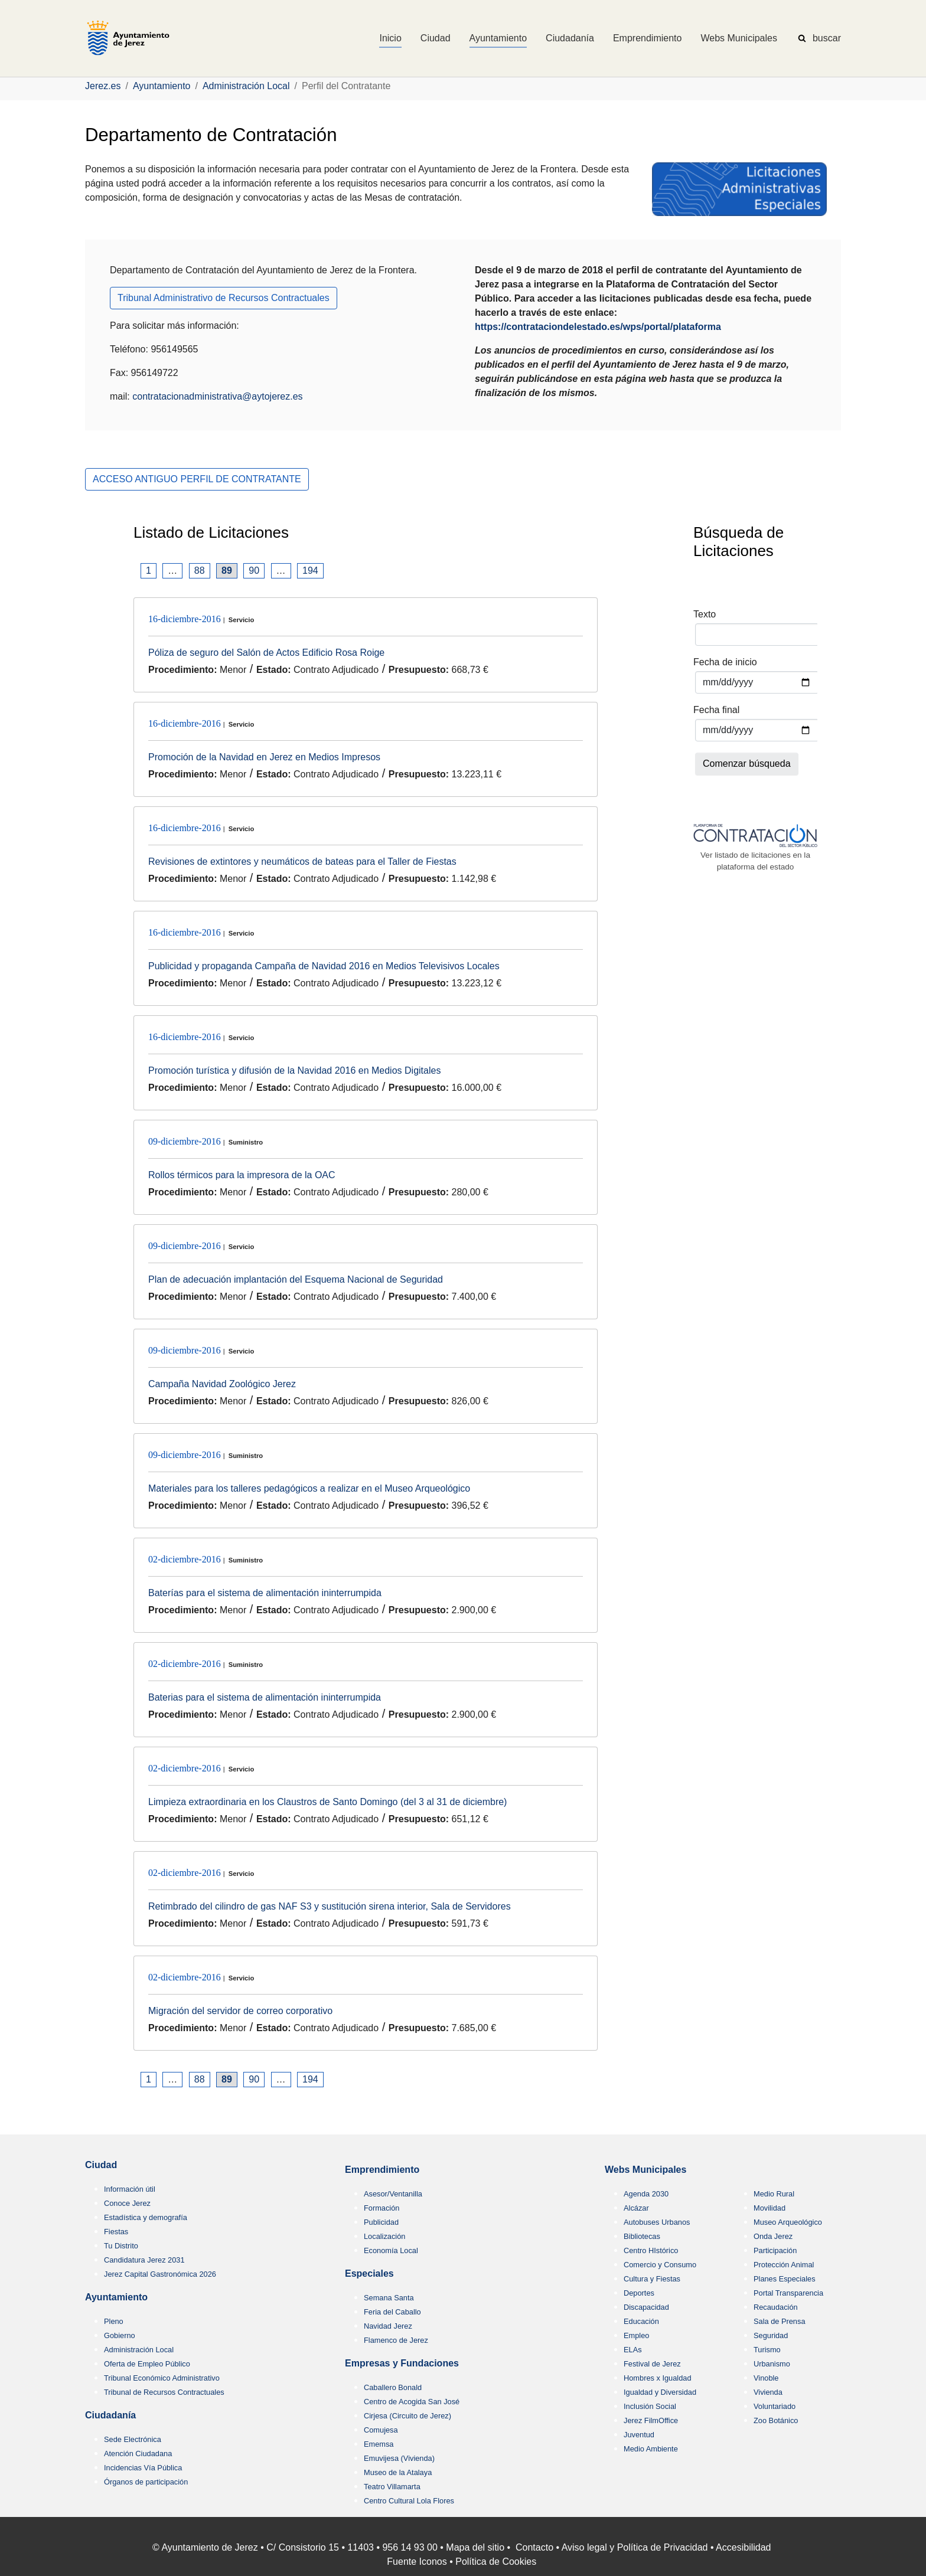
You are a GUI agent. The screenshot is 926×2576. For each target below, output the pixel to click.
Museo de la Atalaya (398, 2472)
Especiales (369, 2273)
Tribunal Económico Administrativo (162, 2378)
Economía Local (391, 2250)
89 (226, 570)
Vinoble (766, 2378)
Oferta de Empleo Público (147, 2363)
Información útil (129, 2189)
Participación (775, 2250)
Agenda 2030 (646, 2193)
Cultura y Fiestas (652, 2278)
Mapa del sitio (475, 2547)
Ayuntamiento (116, 2297)
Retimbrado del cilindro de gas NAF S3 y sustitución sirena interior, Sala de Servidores (329, 1906)
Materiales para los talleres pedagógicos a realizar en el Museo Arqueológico (309, 1488)
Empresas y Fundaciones (402, 2363)
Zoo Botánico (776, 2420)
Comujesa (381, 2429)
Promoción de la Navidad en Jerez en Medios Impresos (264, 757)
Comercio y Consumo (660, 2264)
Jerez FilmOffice (651, 2420)
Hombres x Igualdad (658, 2378)
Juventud (639, 2434)
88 (199, 570)
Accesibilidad (743, 2547)
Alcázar (636, 2208)
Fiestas (116, 2231)
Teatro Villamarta (392, 2486)
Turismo (767, 2349)
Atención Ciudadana (138, 2453)
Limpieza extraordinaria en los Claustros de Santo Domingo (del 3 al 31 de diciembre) (327, 1802)
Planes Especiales (785, 2278)
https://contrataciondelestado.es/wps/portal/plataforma (598, 327)
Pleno (113, 2321)
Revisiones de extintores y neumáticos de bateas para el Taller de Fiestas (302, 862)
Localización (384, 2236)
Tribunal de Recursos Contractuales (164, 2392)
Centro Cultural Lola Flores (409, 2500)
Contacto (534, 2547)
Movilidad (769, 2208)
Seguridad (771, 2335)
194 (310, 570)
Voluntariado (774, 2406)
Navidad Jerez (388, 2326)
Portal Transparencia (788, 2293)
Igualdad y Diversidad (660, 2392)
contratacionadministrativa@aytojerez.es (217, 396)
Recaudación (776, 2307)
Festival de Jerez (652, 2363)
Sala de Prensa (780, 2321)
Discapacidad (646, 2307)
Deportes (639, 2293)
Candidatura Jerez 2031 (144, 2259)
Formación (381, 2208)
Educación (641, 2321)
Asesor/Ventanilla (393, 2193)
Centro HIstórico (651, 2250)
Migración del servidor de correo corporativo (240, 2011)
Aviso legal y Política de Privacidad (635, 2547)
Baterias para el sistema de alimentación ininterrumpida (264, 1697)
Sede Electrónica (132, 2439)
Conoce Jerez (127, 2203)
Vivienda (768, 2392)
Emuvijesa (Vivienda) (399, 2458)
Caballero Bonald (393, 2387)
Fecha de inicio (725, 662)
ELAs (633, 2349)
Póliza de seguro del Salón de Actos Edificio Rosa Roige (266, 653)
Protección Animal (784, 2264)
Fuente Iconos (416, 2562)
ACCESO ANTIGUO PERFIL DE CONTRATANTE (197, 479)
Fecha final (716, 710)
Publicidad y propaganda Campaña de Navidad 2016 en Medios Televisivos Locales (324, 966)
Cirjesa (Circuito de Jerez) (407, 2415)
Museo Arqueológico (788, 2222)
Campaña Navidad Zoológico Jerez (222, 1384)
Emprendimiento (382, 2170)
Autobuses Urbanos (657, 2222)
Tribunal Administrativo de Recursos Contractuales (224, 298)
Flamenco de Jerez (396, 2340)
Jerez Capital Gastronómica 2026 (160, 2274)
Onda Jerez (773, 2236)
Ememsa (379, 2444)
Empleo (636, 2335)
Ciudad (101, 2165)
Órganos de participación (146, 2481)
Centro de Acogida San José (411, 2401)
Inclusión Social (650, 2406)
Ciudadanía (110, 2415)
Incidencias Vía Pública (143, 2467)
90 (254, 570)
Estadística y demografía (145, 2217)
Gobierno (119, 2335)
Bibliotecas (642, 2236)
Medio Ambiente (651, 2448)
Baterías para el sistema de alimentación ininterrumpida (265, 1593)
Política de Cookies (495, 2562)
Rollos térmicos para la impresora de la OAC (241, 1175)
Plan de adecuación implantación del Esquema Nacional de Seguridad (295, 1279)
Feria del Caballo (392, 2311)
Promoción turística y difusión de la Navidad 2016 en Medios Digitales (294, 1070)
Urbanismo (772, 2363)
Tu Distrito (121, 2245)
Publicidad (381, 2222)
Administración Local (139, 2349)
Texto (704, 614)
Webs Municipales (645, 2170)
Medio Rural (774, 2193)
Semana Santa (389, 2297)
